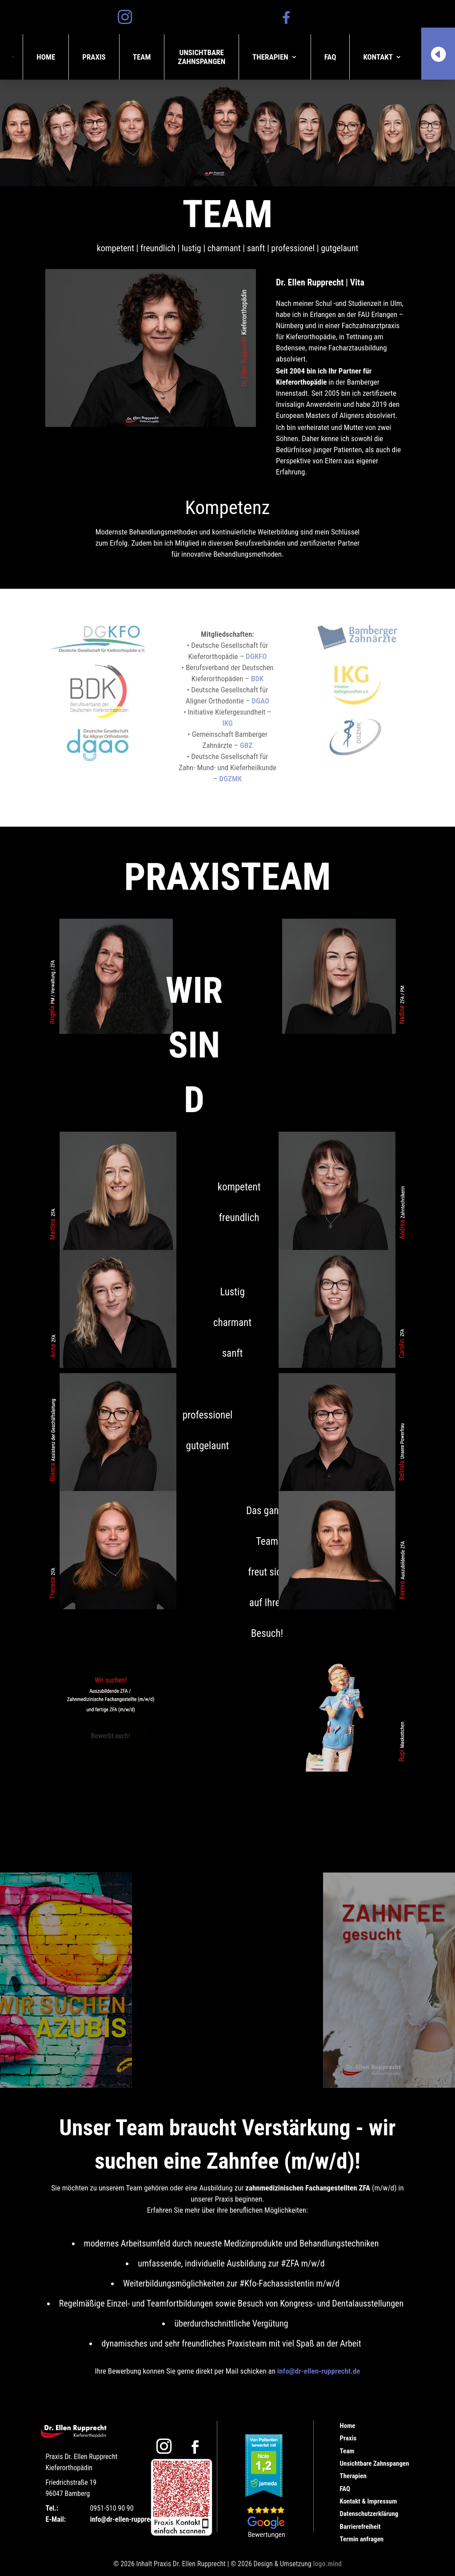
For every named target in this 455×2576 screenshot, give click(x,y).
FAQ (330, 56)
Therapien (270, 56)
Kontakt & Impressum (368, 2501)
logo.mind (327, 2564)
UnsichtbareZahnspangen (201, 57)
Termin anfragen (362, 2539)
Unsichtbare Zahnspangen (374, 2463)
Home (45, 56)
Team (142, 56)
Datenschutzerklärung (369, 2514)
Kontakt (378, 56)
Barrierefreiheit (360, 2527)
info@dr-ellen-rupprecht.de (318, 2371)
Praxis (94, 56)
